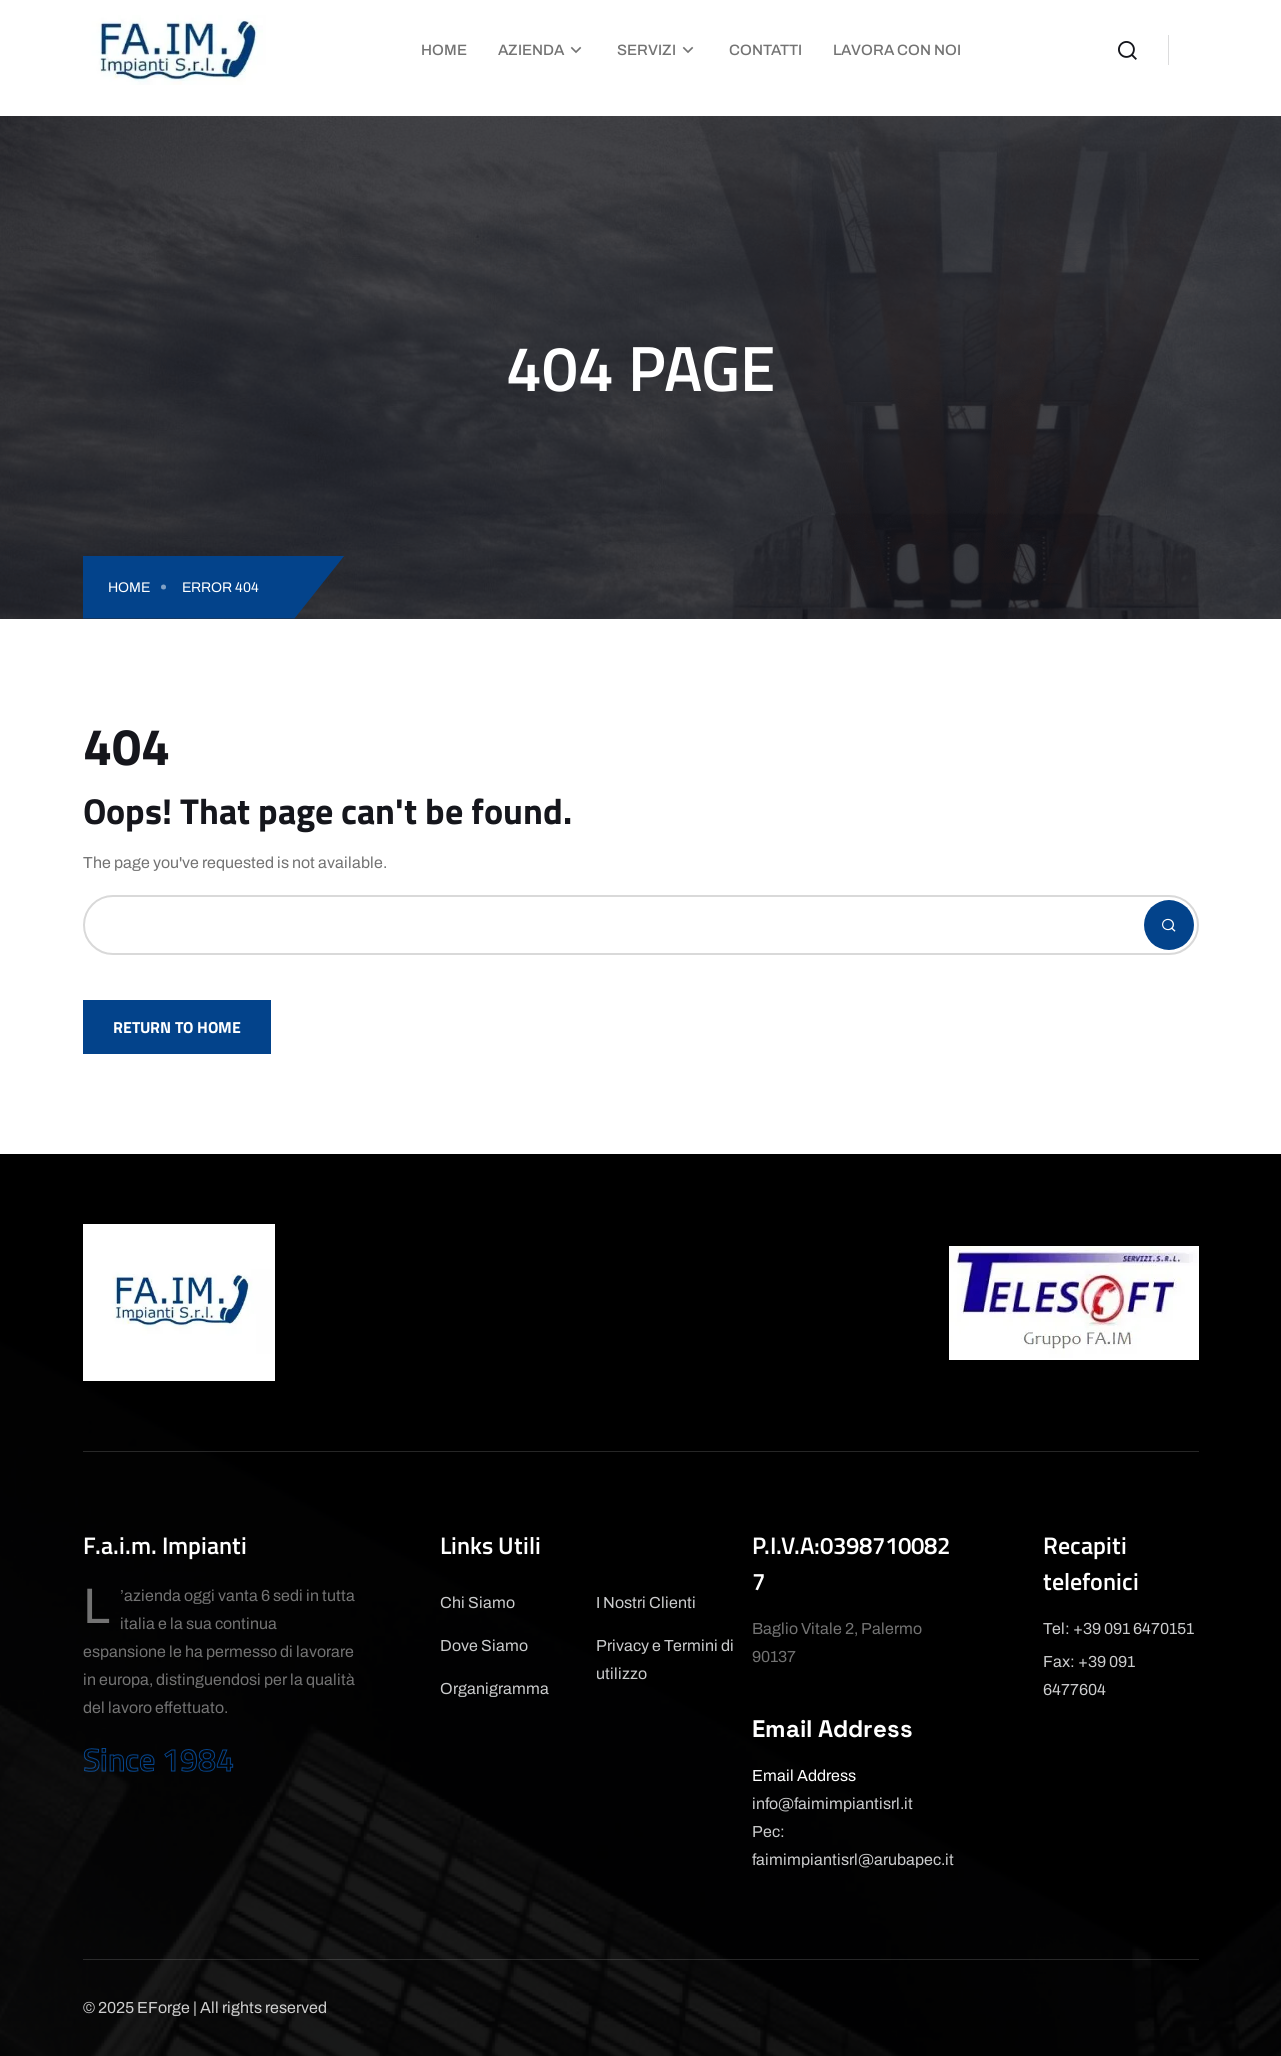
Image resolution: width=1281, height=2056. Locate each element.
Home (444, 50)
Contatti (765, 50)
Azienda (531, 50)
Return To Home (177, 1027)
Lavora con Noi (897, 50)
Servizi (646, 50)
